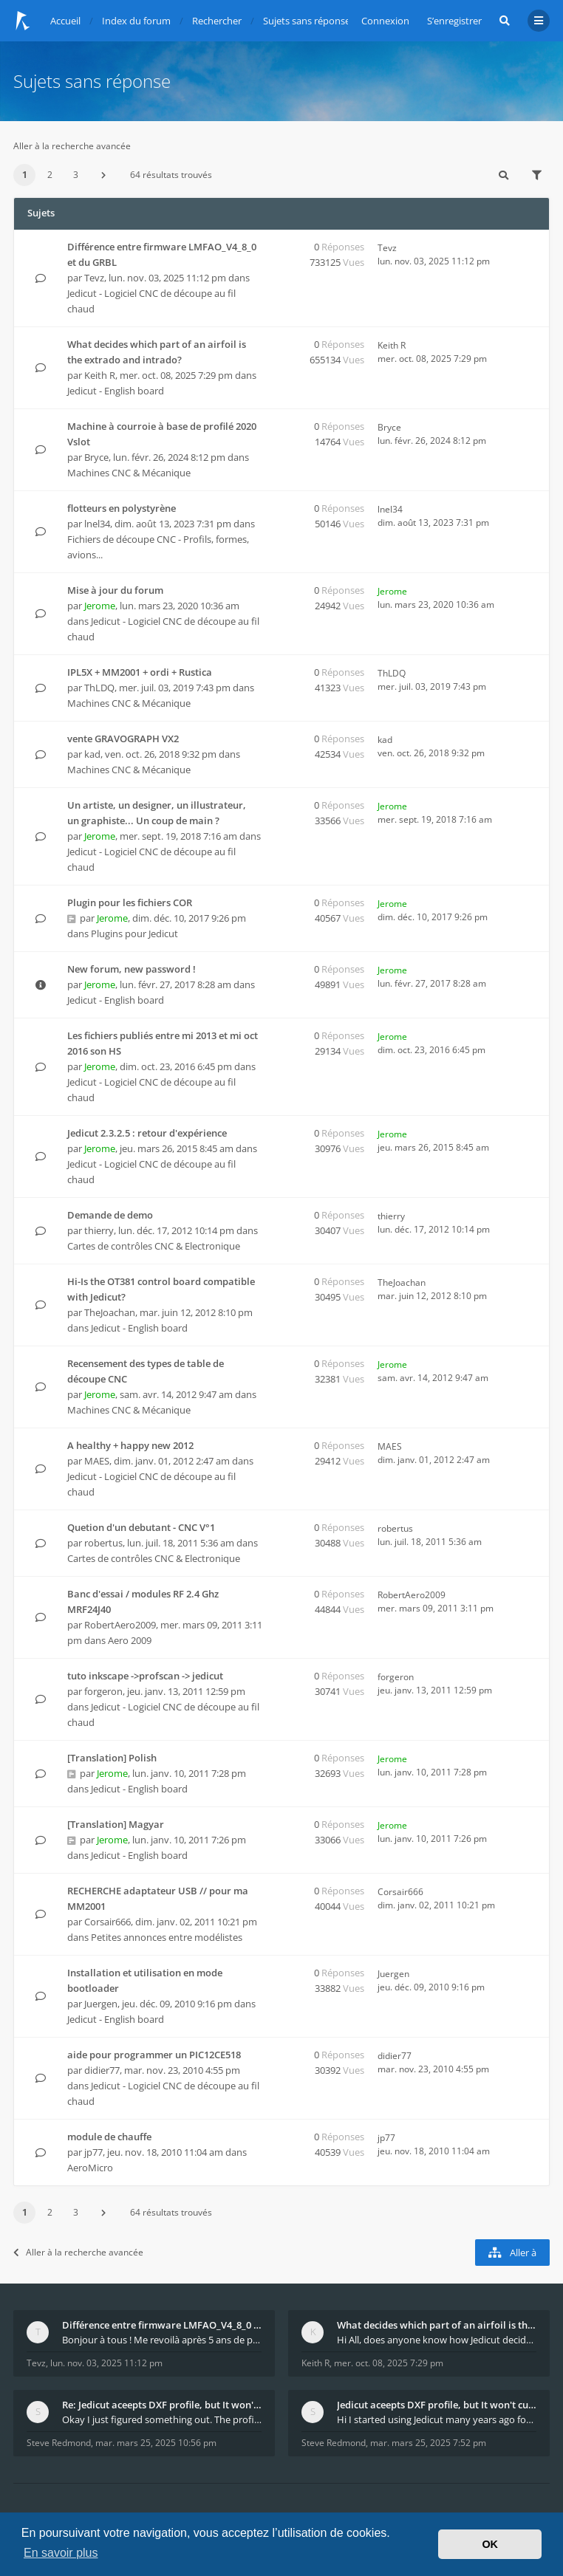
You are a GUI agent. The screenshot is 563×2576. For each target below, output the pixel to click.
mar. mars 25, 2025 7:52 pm (428, 2442)
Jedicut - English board (115, 390)
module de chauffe (109, 2136)
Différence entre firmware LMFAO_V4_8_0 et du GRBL (162, 2325)
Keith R (99, 375)
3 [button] (75, 174)
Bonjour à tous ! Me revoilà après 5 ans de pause (162, 2339)
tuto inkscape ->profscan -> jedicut (145, 1675)
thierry (99, 1230)
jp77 (93, 2152)
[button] (103, 175)
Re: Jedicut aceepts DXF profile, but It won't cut (162, 2404)
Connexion (385, 20)
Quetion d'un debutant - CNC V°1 (141, 1527)
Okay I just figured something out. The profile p (162, 2419)
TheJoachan (109, 1312)
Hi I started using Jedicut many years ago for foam (436, 2419)
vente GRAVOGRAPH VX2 (123, 738)
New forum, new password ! (131, 969)
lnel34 (97, 523)
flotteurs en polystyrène (121, 508)
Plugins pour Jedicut (134, 933)
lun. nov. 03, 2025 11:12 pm (106, 2363)
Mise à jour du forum (115, 590)
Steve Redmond (59, 2442)
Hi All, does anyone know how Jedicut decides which (436, 2339)
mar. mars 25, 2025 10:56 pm (155, 2442)
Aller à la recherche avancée (72, 146)
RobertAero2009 (120, 1624)
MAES (96, 1460)
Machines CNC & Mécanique (129, 472)
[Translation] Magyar (115, 1824)
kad (92, 754)
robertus (103, 1542)
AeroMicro (90, 2167)
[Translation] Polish (112, 1757)
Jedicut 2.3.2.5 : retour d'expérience (147, 1133)
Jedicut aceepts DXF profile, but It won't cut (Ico (436, 2404)
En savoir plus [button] (61, 2552)
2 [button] (49, 174)
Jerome (99, 605)
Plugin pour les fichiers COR (129, 902)
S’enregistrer (454, 20)
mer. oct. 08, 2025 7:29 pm (388, 2363)
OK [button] (490, 2544)
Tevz (94, 277)
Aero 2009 (129, 1640)
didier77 (102, 2070)
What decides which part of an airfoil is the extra (436, 2325)
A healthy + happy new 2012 (130, 1445)
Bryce (96, 457)
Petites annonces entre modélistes (166, 1937)
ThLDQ (99, 687)
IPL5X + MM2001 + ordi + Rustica (139, 672)
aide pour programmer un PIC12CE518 (154, 2054)
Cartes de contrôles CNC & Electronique (153, 1246)
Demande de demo (110, 1215)
